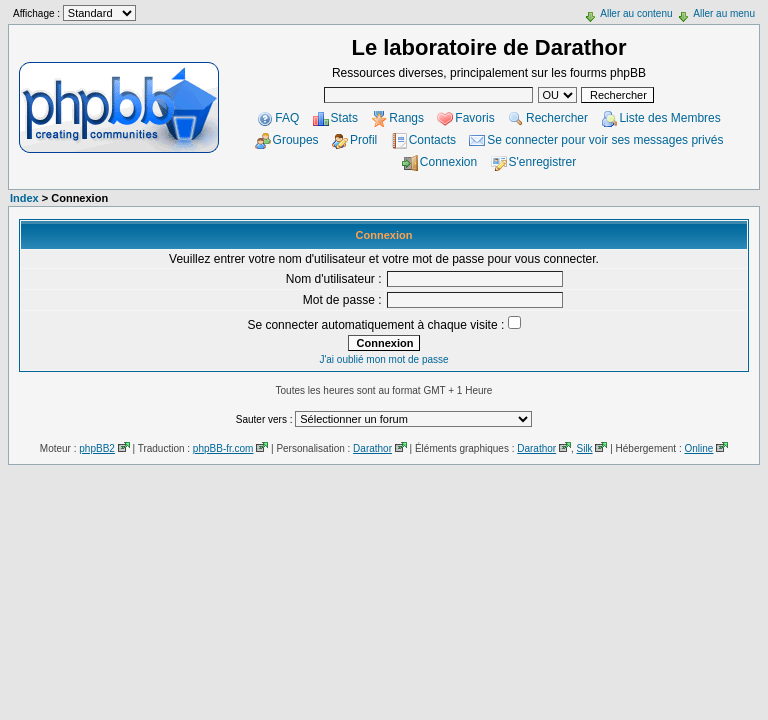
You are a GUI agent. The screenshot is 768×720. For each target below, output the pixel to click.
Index (24, 198)
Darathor (372, 448)
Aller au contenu (636, 13)
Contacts (432, 140)
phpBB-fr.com (223, 448)
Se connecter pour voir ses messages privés (605, 140)
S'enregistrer (543, 162)
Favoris (474, 118)
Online (698, 448)
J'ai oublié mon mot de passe (383, 359)
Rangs (406, 118)
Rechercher (557, 118)
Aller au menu (724, 13)
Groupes (296, 140)
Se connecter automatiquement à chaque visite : (383, 325)
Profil (363, 140)
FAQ (287, 118)
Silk (584, 448)
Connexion (448, 162)
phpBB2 (97, 448)
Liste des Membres (669, 118)
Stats (344, 118)
